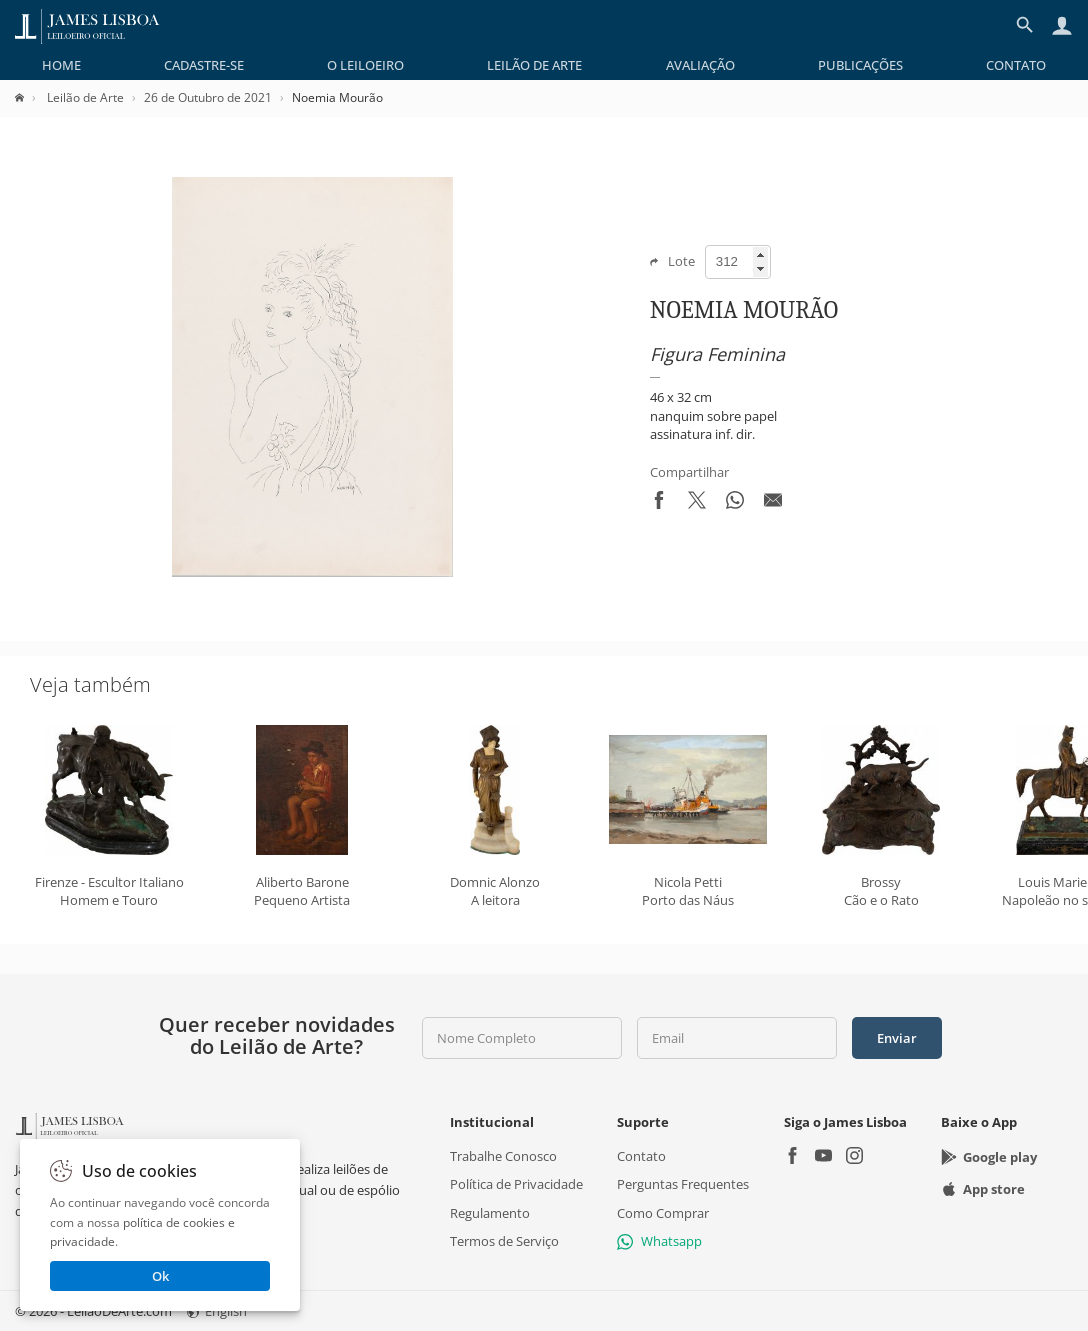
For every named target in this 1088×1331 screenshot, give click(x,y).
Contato (1016, 65)
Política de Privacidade (516, 1184)
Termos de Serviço (504, 1241)
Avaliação (700, 65)
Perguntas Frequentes (683, 1184)
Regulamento (490, 1212)
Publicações (860, 65)
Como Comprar (663, 1212)
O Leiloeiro (365, 65)
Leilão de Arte (534, 65)
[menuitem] (61, 65)
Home (61, 65)
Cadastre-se (204, 65)
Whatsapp (659, 1241)
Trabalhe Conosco (503, 1156)
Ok (160, 1276)
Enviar (897, 1038)
